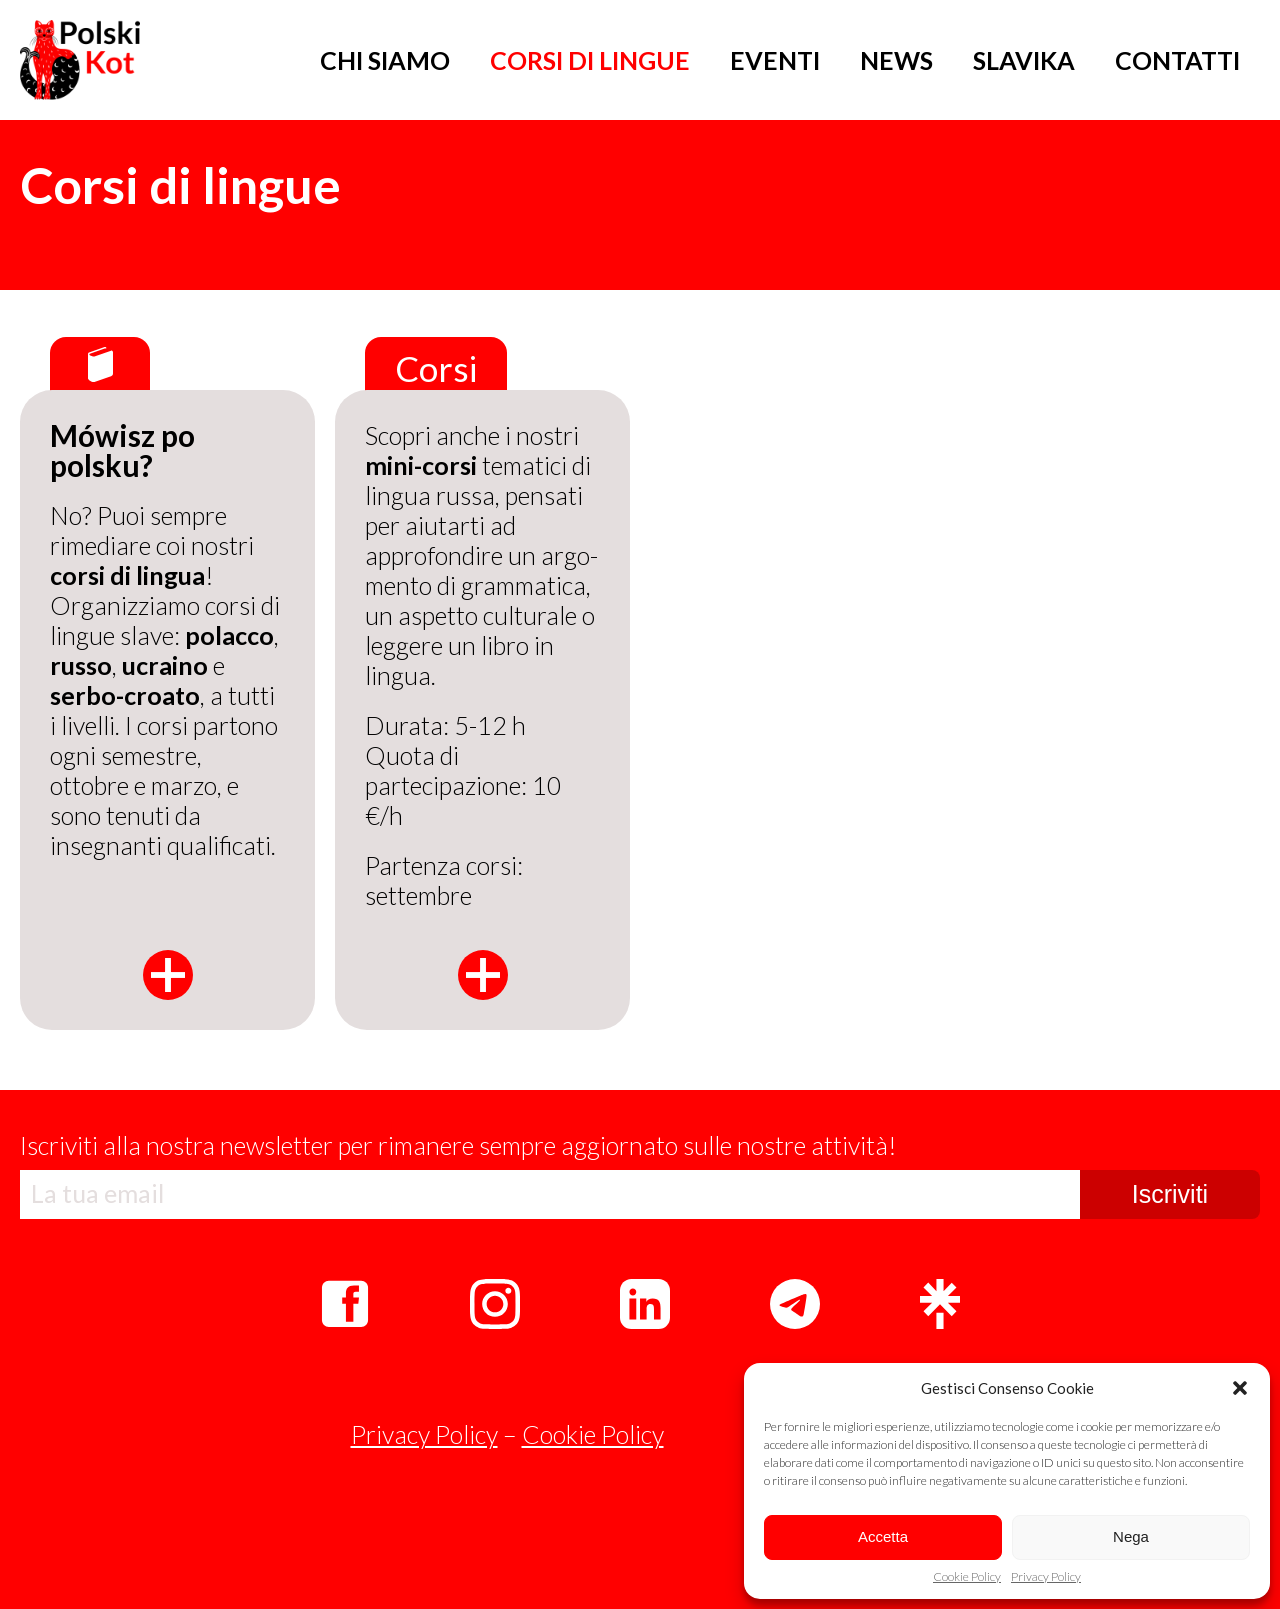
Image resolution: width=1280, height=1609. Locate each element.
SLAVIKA (1024, 60)
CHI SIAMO (385, 60)
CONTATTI (1177, 60)
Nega (1131, 1536)
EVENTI (775, 60)
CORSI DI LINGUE (590, 60)
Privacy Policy (1046, 1577)
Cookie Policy (967, 1577)
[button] (1240, 1388)
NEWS (896, 60)
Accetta (883, 1536)
